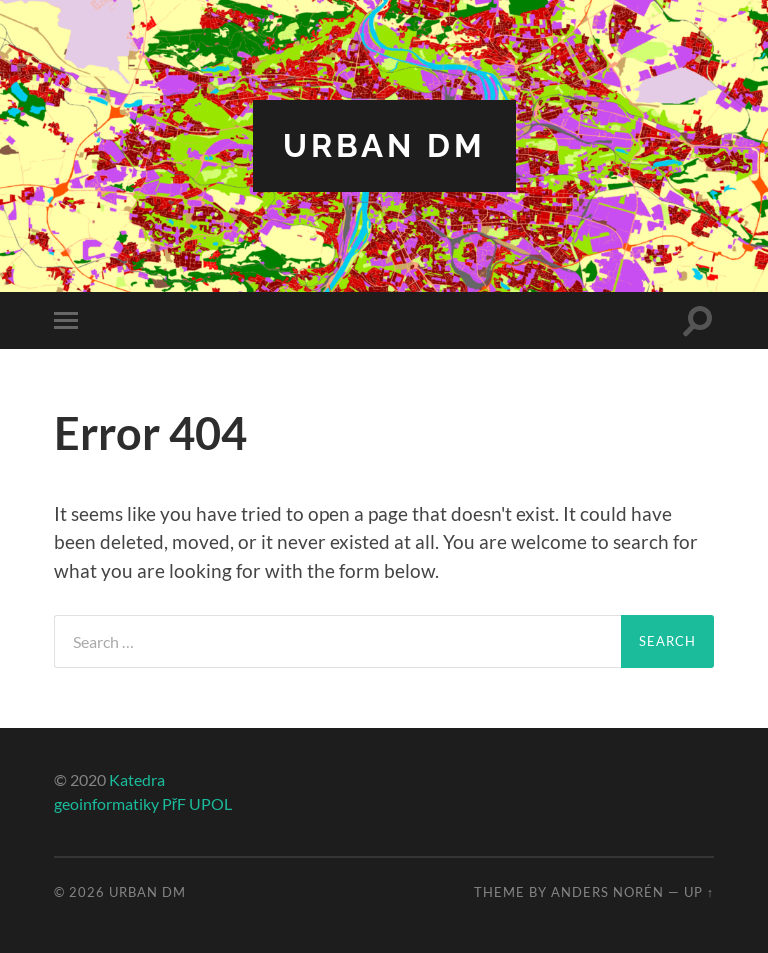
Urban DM (384, 145)
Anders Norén (607, 892)
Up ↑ (699, 892)
